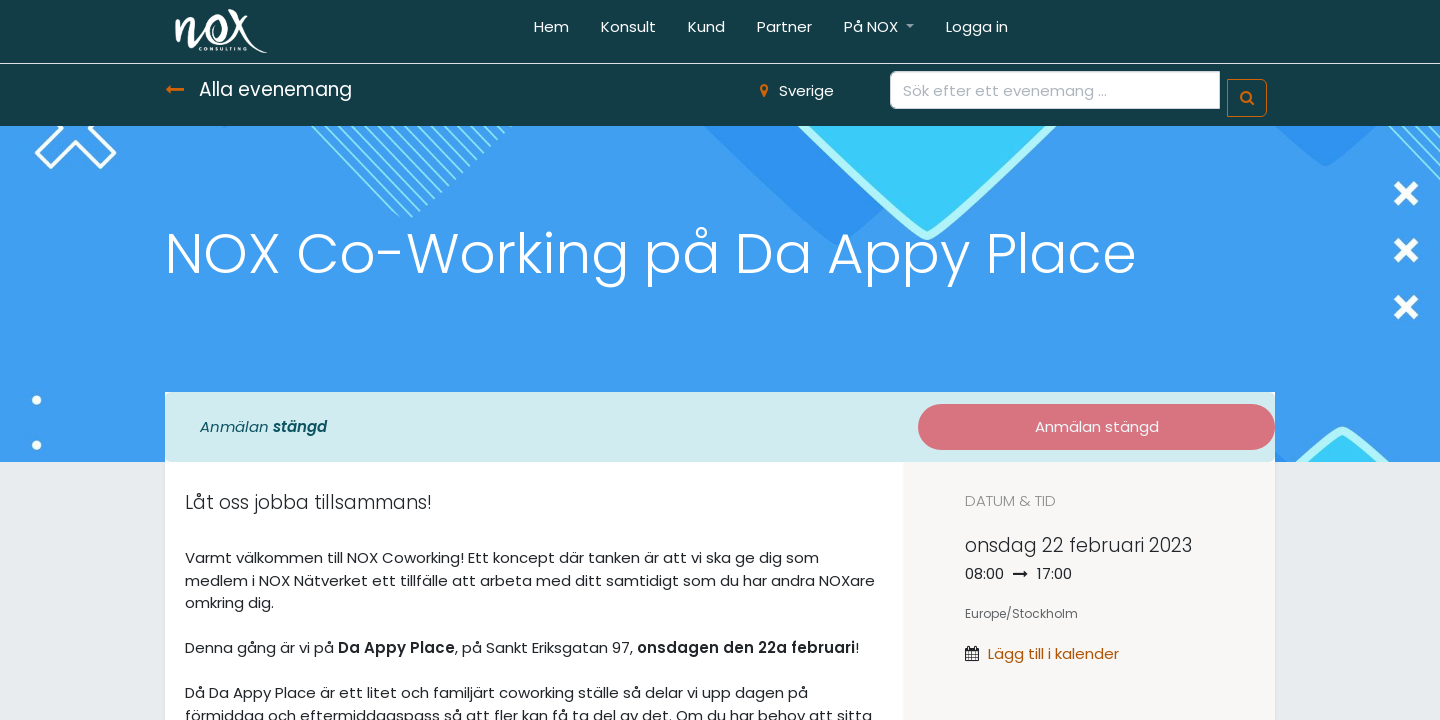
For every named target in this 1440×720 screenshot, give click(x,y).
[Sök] (1247, 98)
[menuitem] (551, 31)
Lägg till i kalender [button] (1053, 653)
